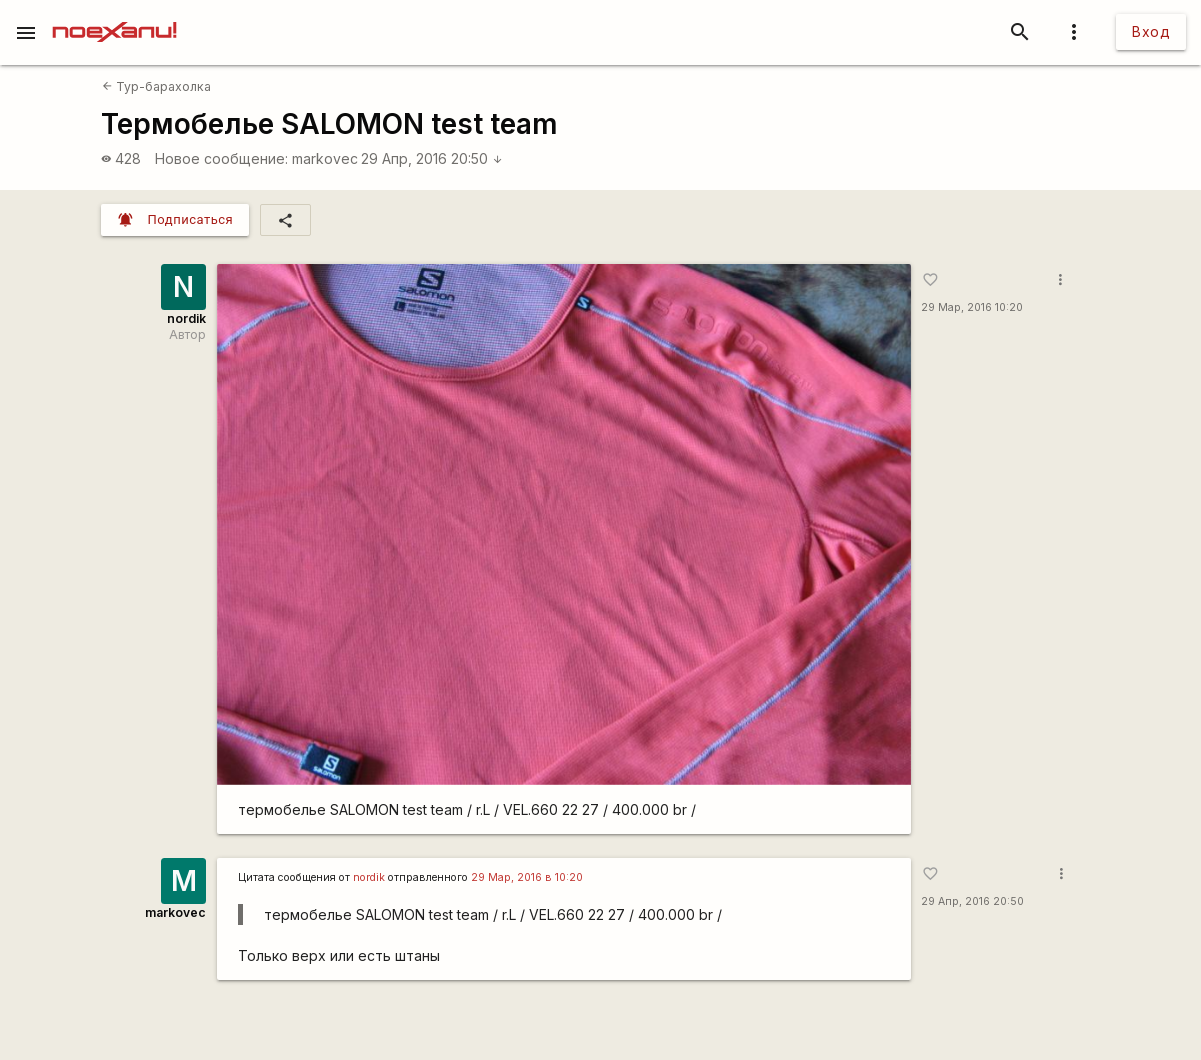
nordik (186, 318)
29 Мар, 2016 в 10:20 (527, 877)
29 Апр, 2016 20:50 (432, 158)
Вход (1151, 31)
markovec (325, 158)
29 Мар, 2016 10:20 (972, 307)
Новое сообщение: (221, 158)
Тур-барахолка (156, 86)
